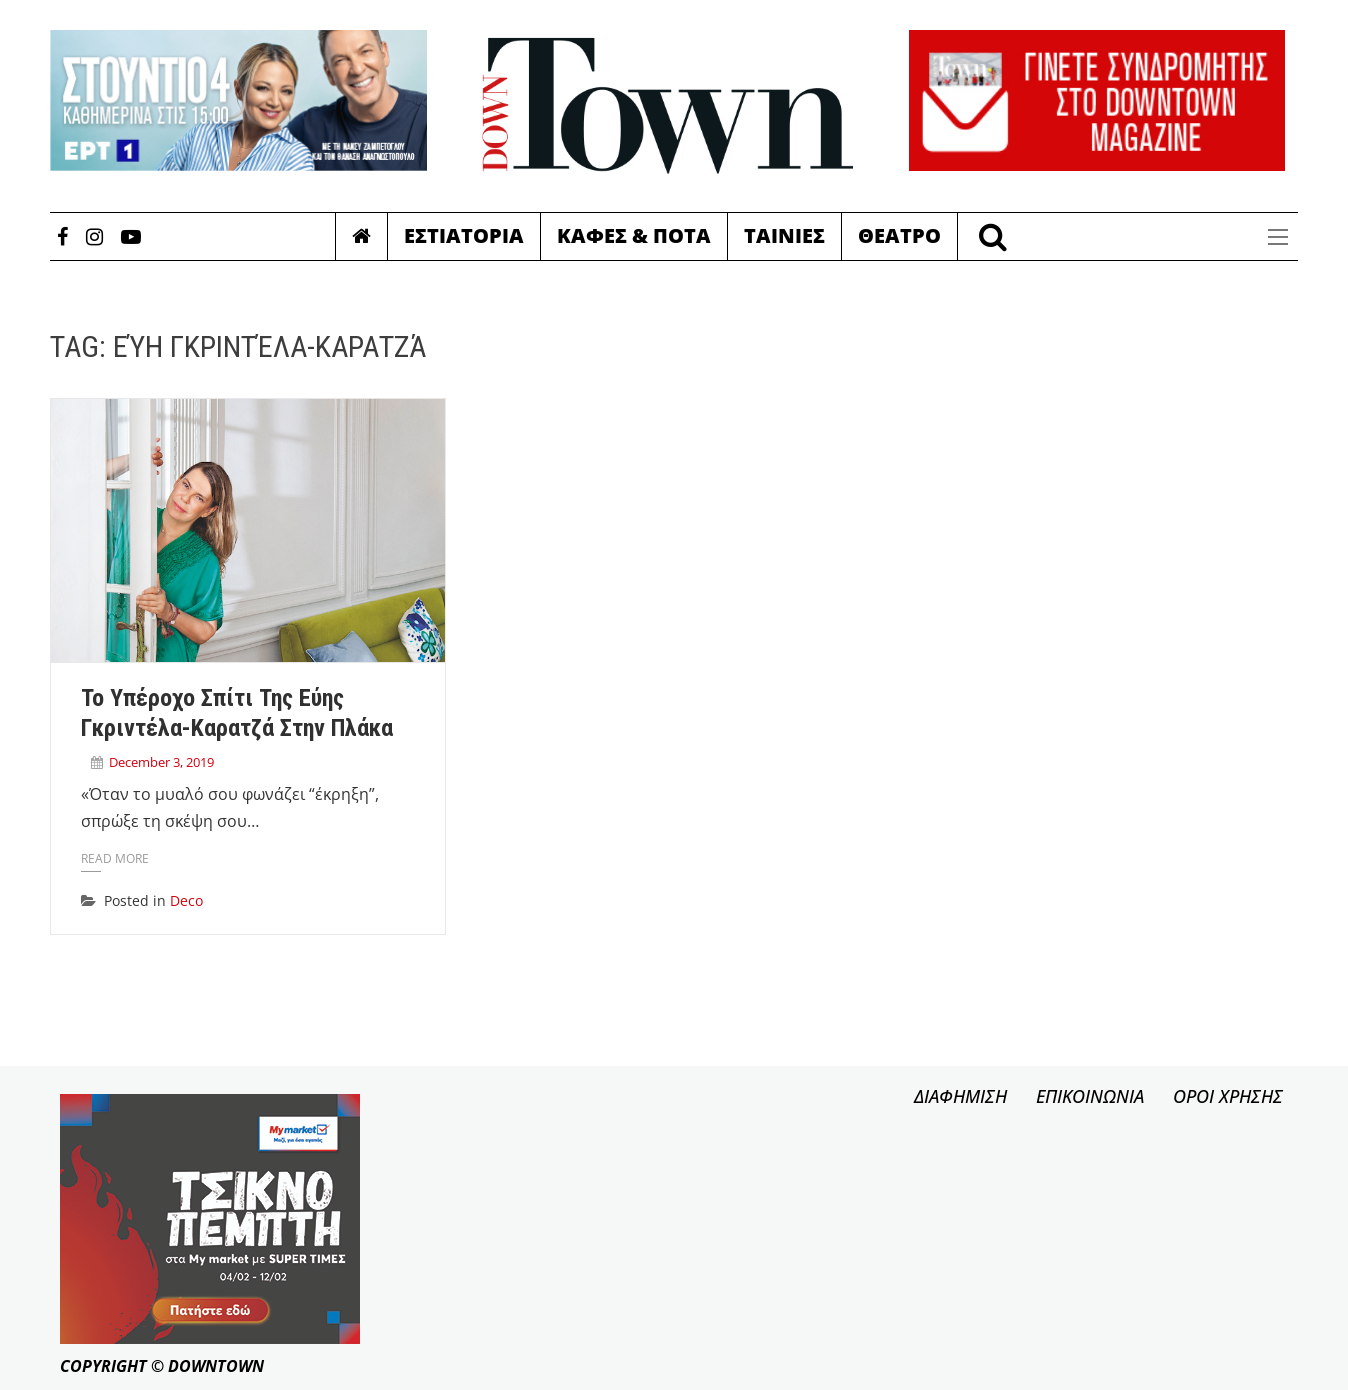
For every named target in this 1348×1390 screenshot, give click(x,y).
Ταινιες (784, 235)
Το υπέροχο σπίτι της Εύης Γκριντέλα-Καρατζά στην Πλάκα (237, 713)
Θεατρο (899, 235)
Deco (186, 900)
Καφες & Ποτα (634, 235)
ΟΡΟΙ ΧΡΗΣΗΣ (1228, 1096)
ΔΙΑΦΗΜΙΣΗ (960, 1096)
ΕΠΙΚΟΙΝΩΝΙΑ (1090, 1096)
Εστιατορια (464, 235)
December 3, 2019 (161, 762)
